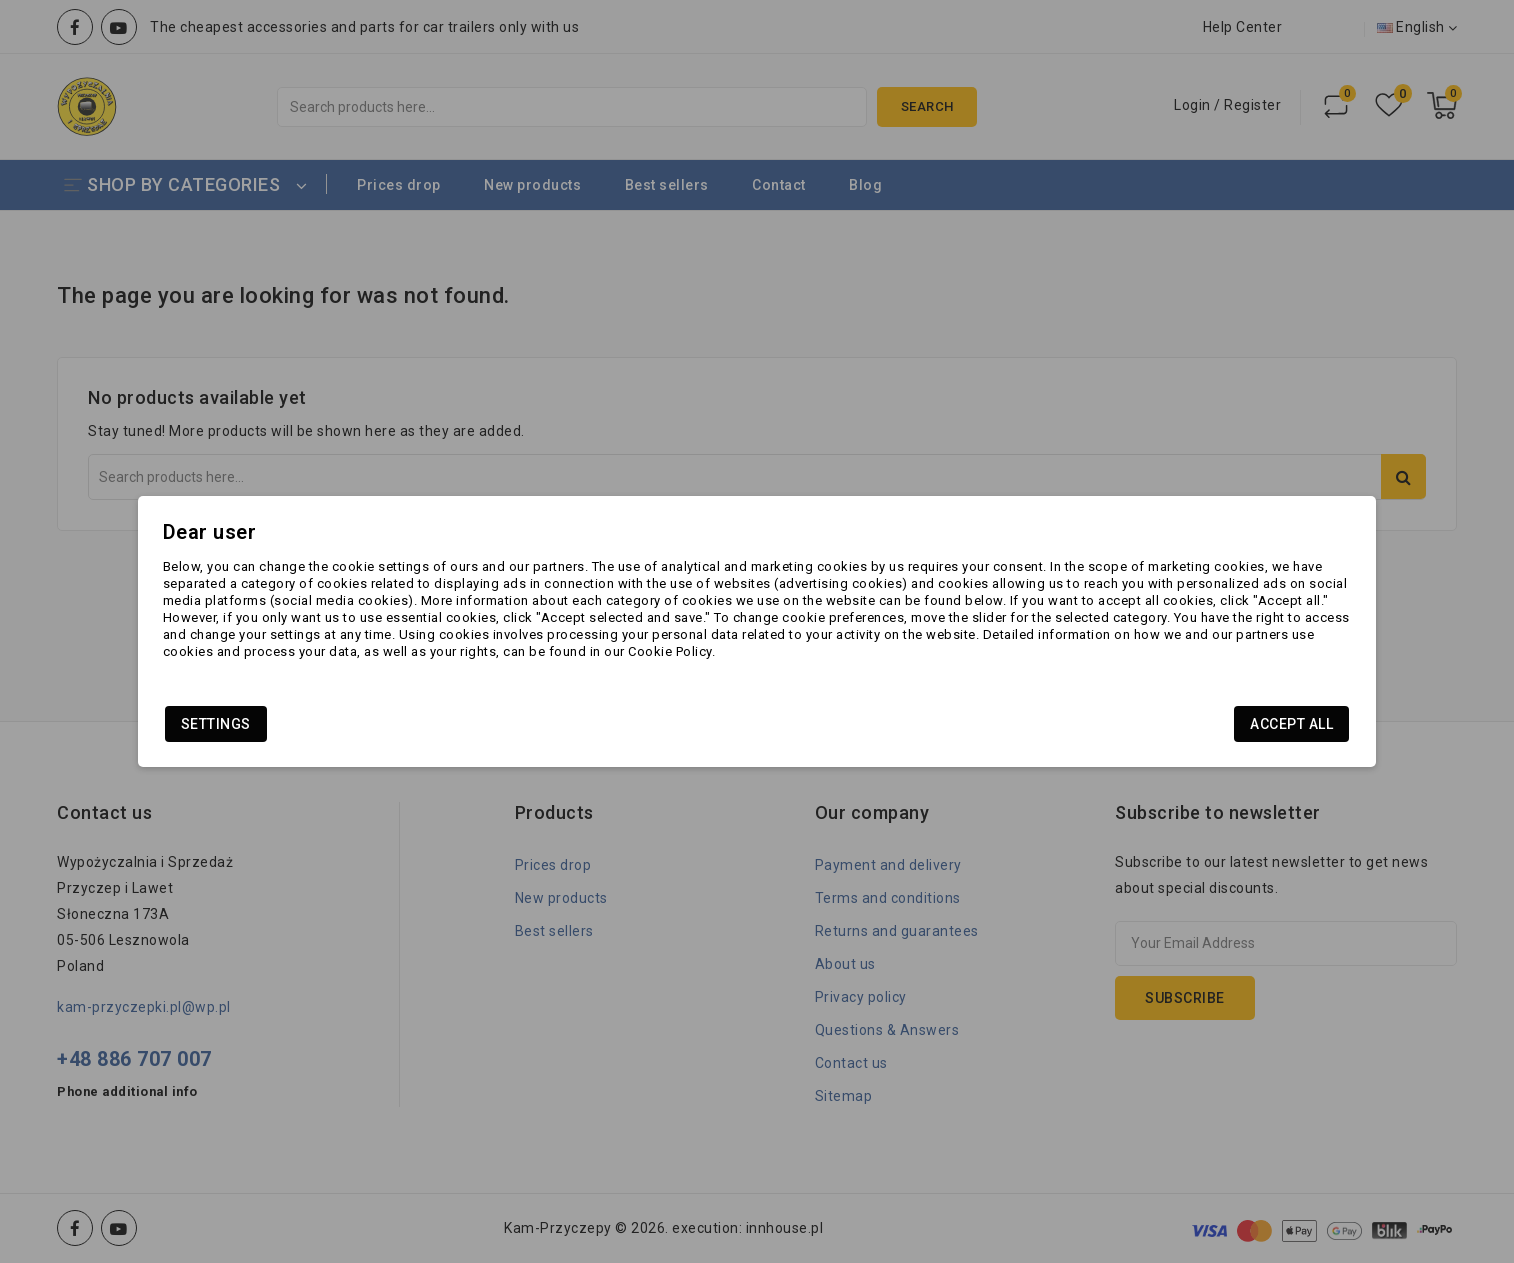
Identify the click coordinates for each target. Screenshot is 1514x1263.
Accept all (1160, 732)
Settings (347, 732)
